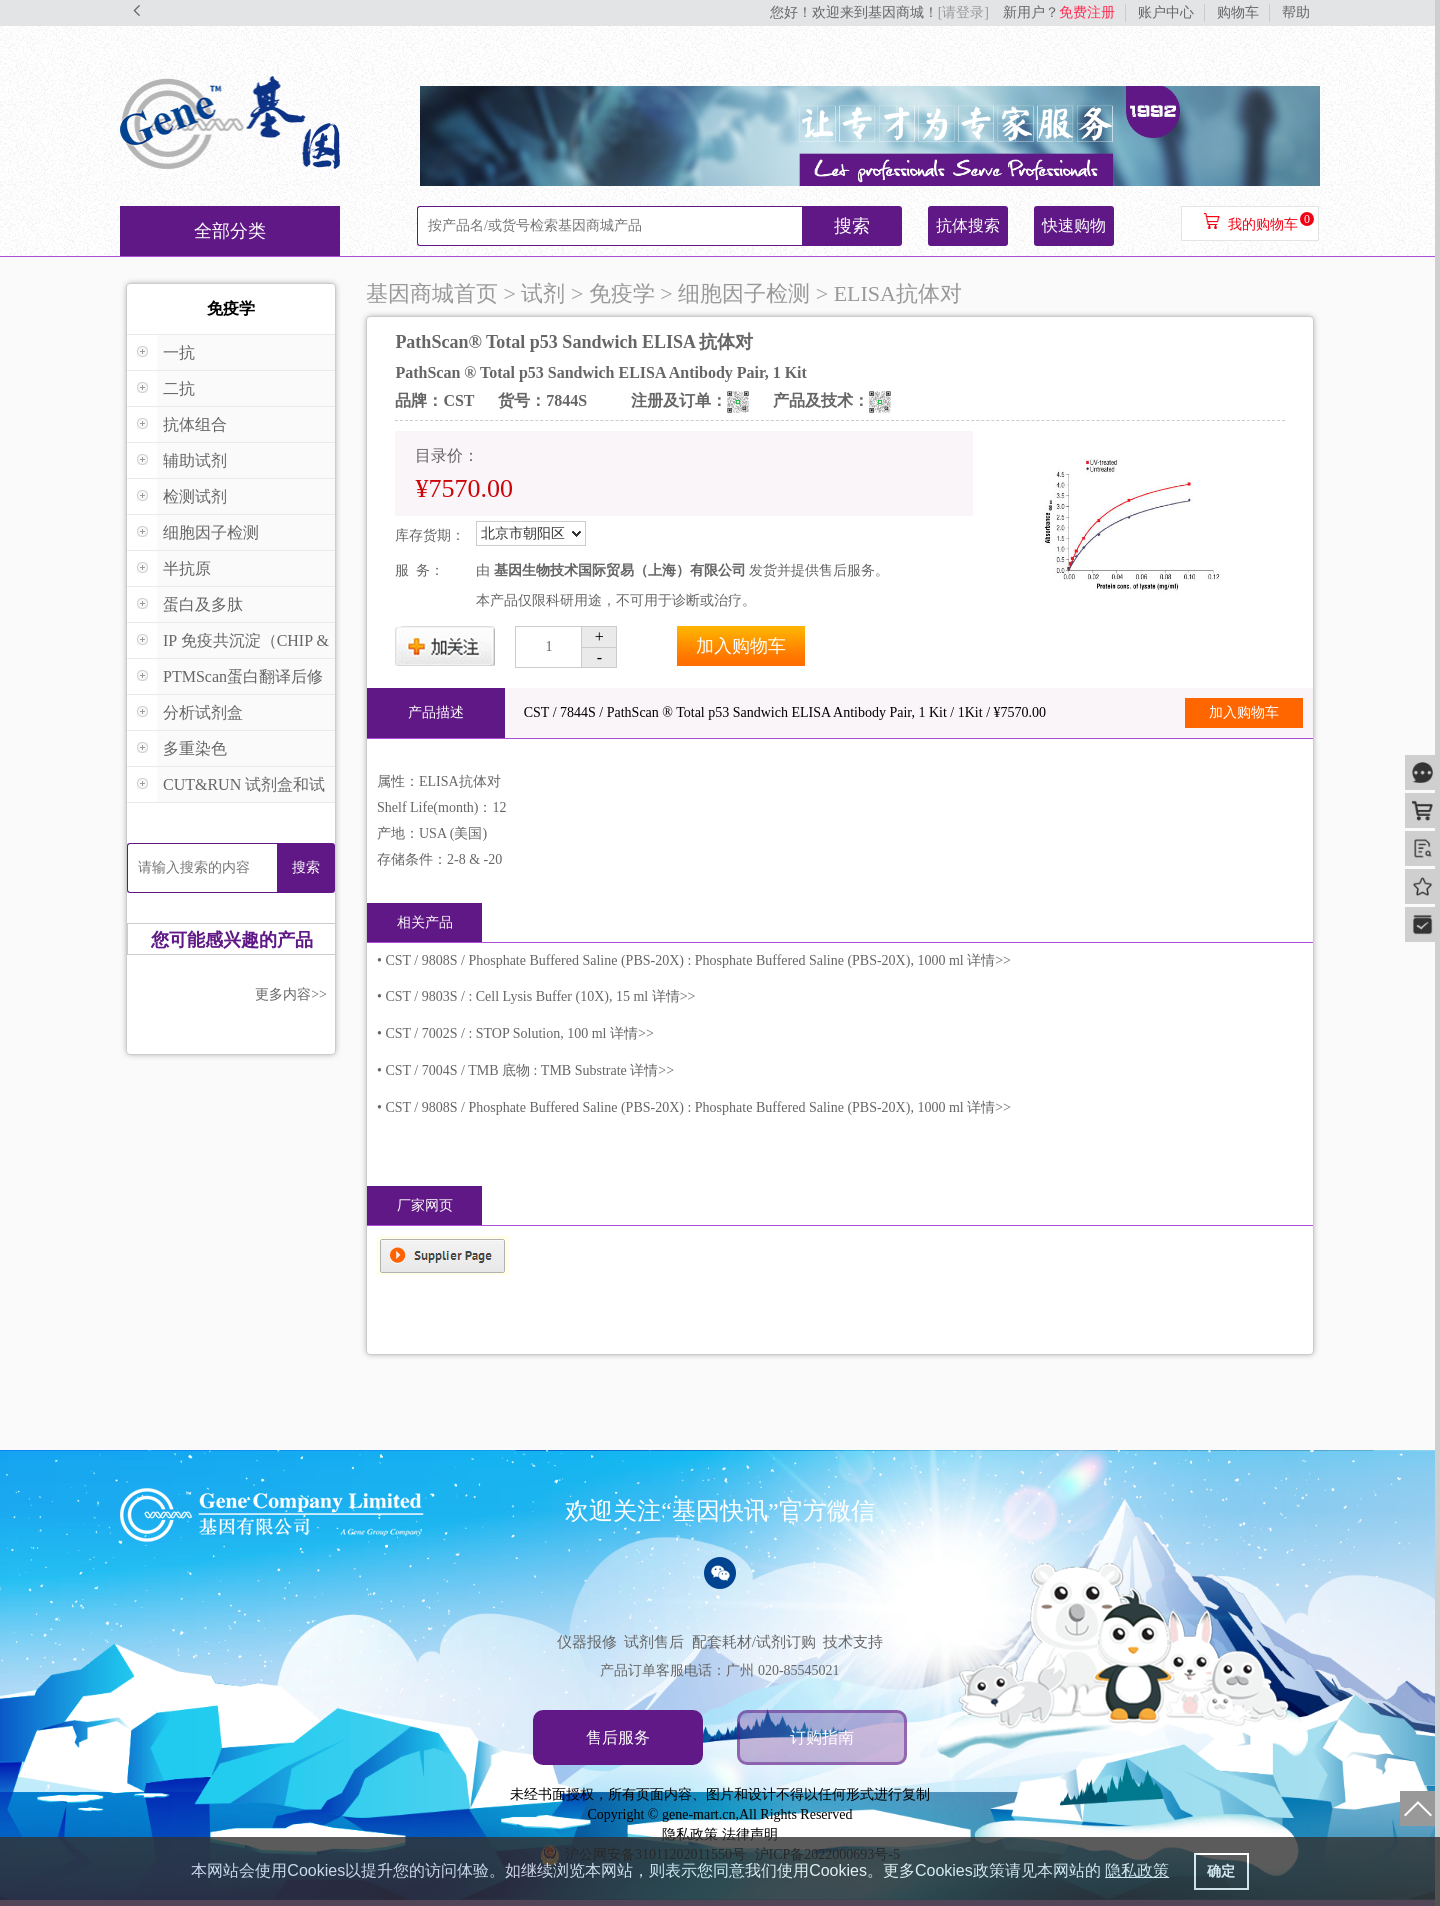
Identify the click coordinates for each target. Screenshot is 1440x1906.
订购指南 (822, 1737)
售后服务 (618, 1737)
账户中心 (1166, 12)
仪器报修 (587, 1642)
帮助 (1296, 12)
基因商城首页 (432, 293)
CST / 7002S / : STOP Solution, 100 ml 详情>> (519, 1033)
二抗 (179, 388)
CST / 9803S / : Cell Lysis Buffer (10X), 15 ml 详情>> (540, 996)
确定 (1221, 1871)
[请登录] (963, 12)
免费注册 (1087, 12)
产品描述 (436, 712)
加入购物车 (741, 646)
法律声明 (750, 1834)
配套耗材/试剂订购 (754, 1642)
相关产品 (425, 922)
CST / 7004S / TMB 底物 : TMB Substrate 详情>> (529, 1070)
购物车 (1238, 12)
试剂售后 (654, 1642)
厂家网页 (425, 1205)
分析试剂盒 (203, 712)
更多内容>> (291, 994)
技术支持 (853, 1642)
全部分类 (230, 231)
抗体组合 (195, 424)
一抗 (179, 352)
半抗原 (187, 568)
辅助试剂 (195, 460)
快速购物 (1074, 225)
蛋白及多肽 (203, 604)
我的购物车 (1263, 224)
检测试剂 (195, 496)
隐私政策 (690, 1834)
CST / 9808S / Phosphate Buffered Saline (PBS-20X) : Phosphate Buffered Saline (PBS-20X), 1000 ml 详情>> (698, 960)
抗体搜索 (968, 225)
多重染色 (195, 748)
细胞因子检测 (211, 532)
